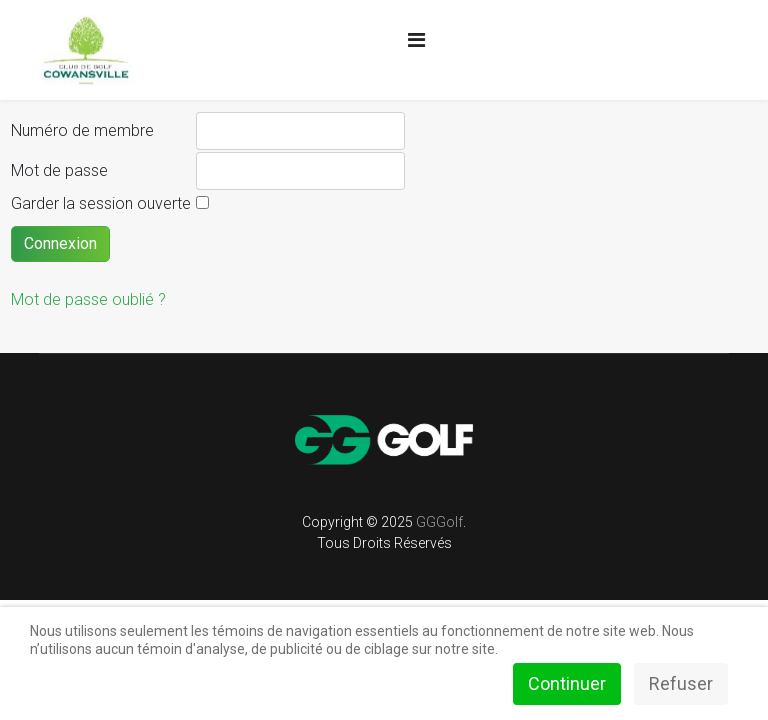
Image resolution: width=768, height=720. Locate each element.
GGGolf (439, 522)
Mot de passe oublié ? (88, 299)
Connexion (60, 243)
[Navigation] (416, 40)
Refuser (681, 683)
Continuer (567, 683)
